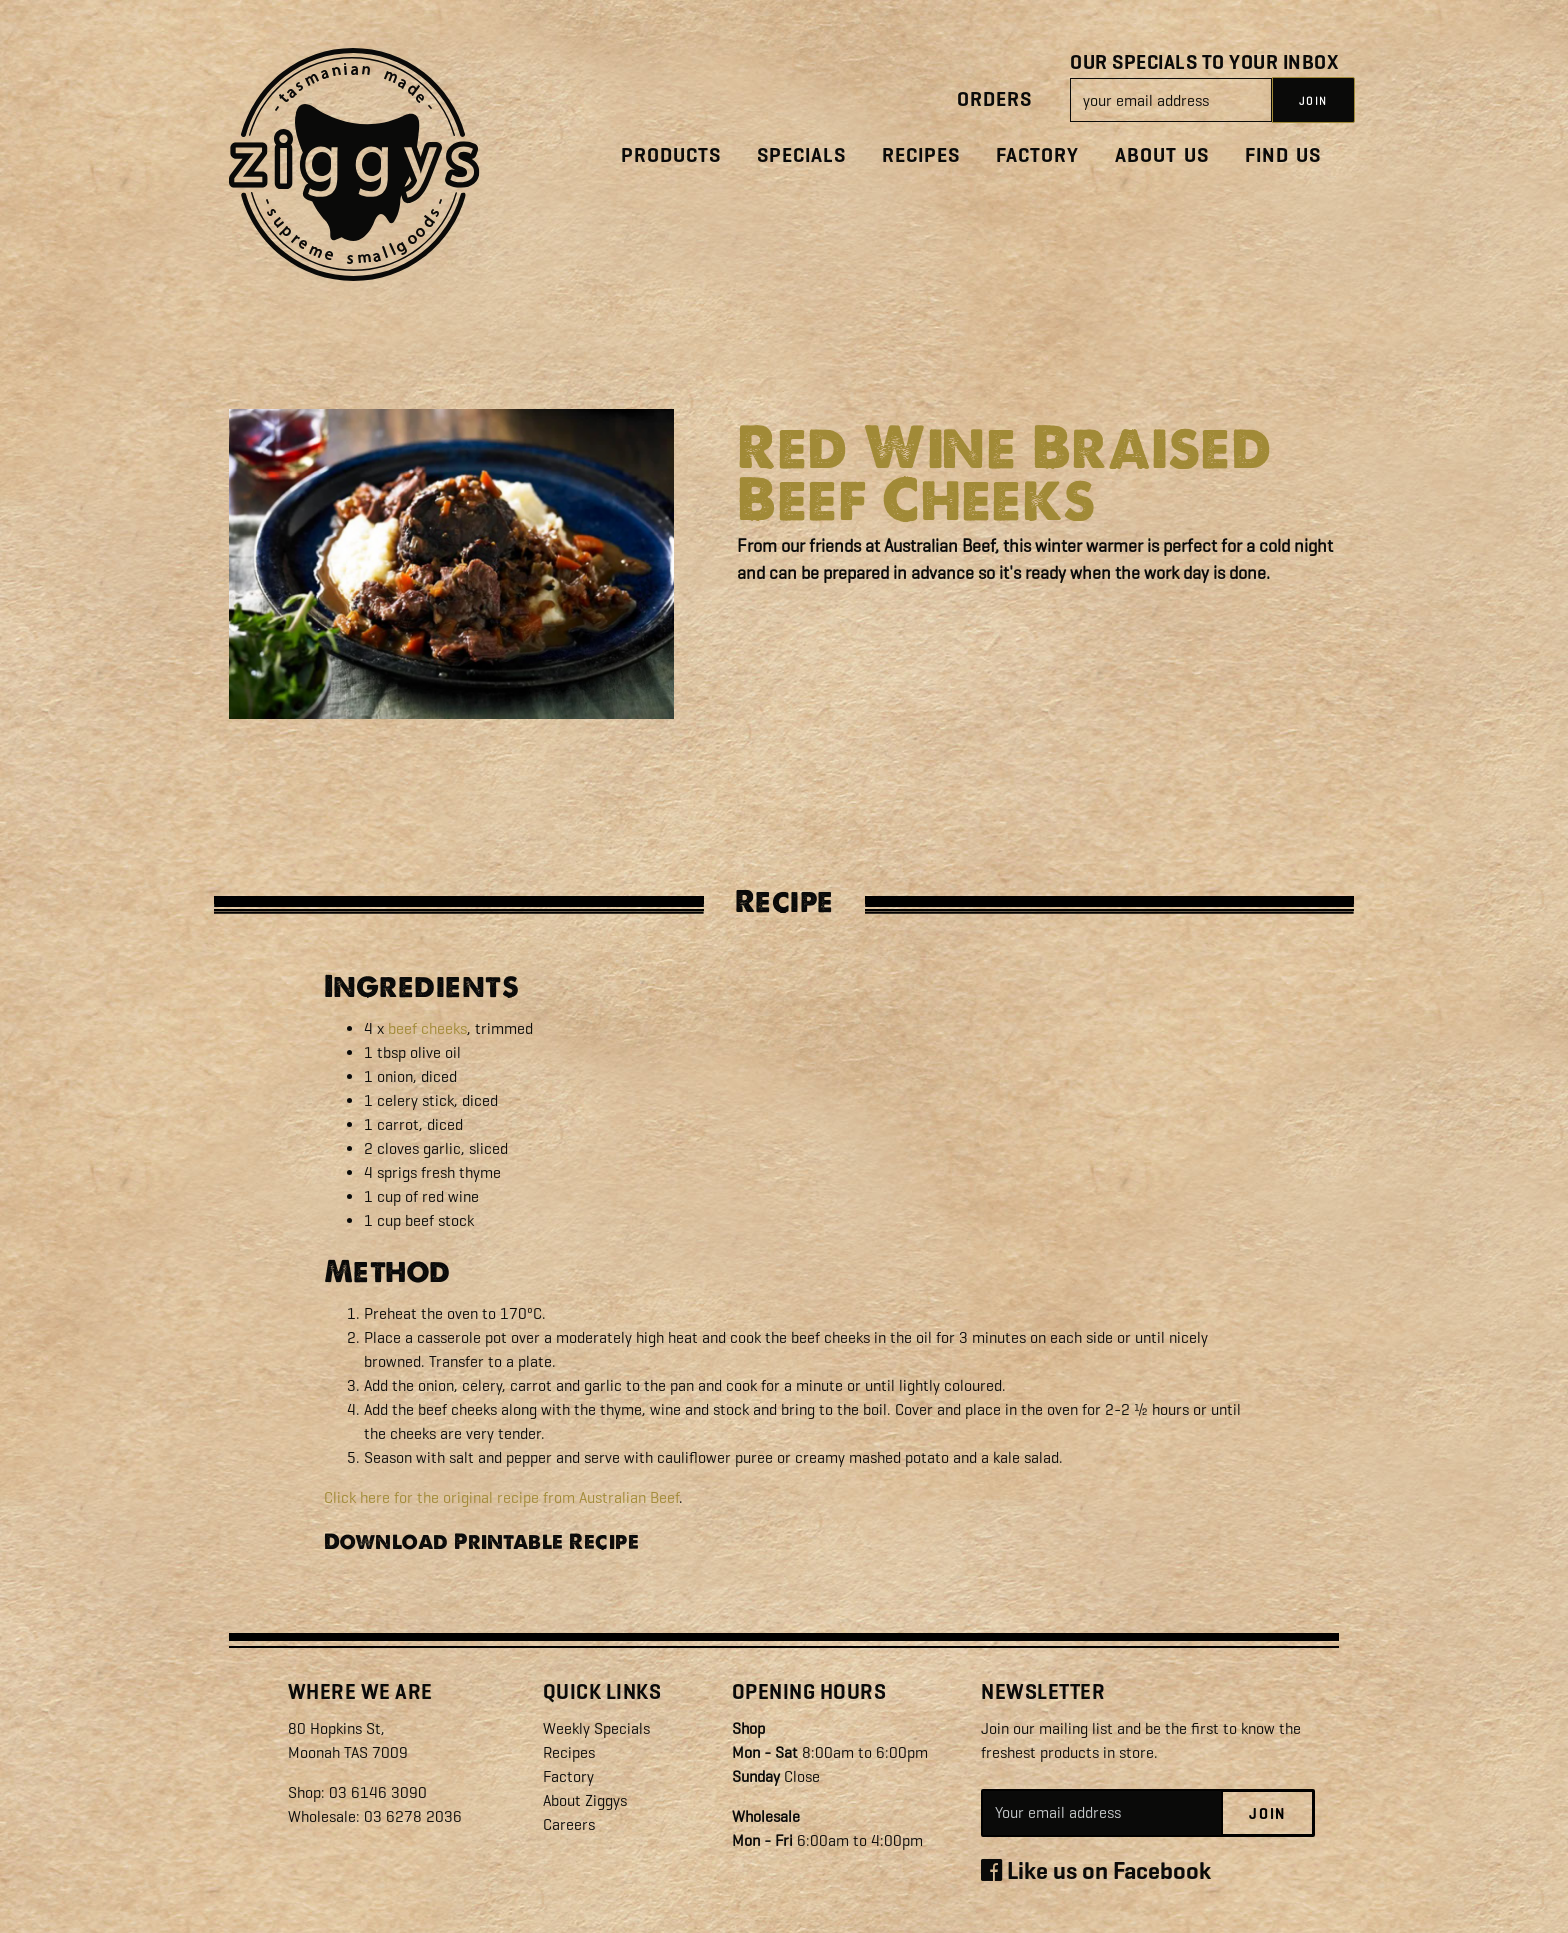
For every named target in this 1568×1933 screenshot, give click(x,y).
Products (671, 155)
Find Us (1283, 155)
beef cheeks (427, 1028)
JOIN (1313, 101)
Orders (994, 99)
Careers (569, 1824)
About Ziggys (585, 1800)
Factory (1037, 155)
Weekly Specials (596, 1728)
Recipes (921, 155)
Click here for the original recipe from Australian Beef (501, 1497)
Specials (801, 155)
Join (1267, 1814)
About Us (1162, 155)
